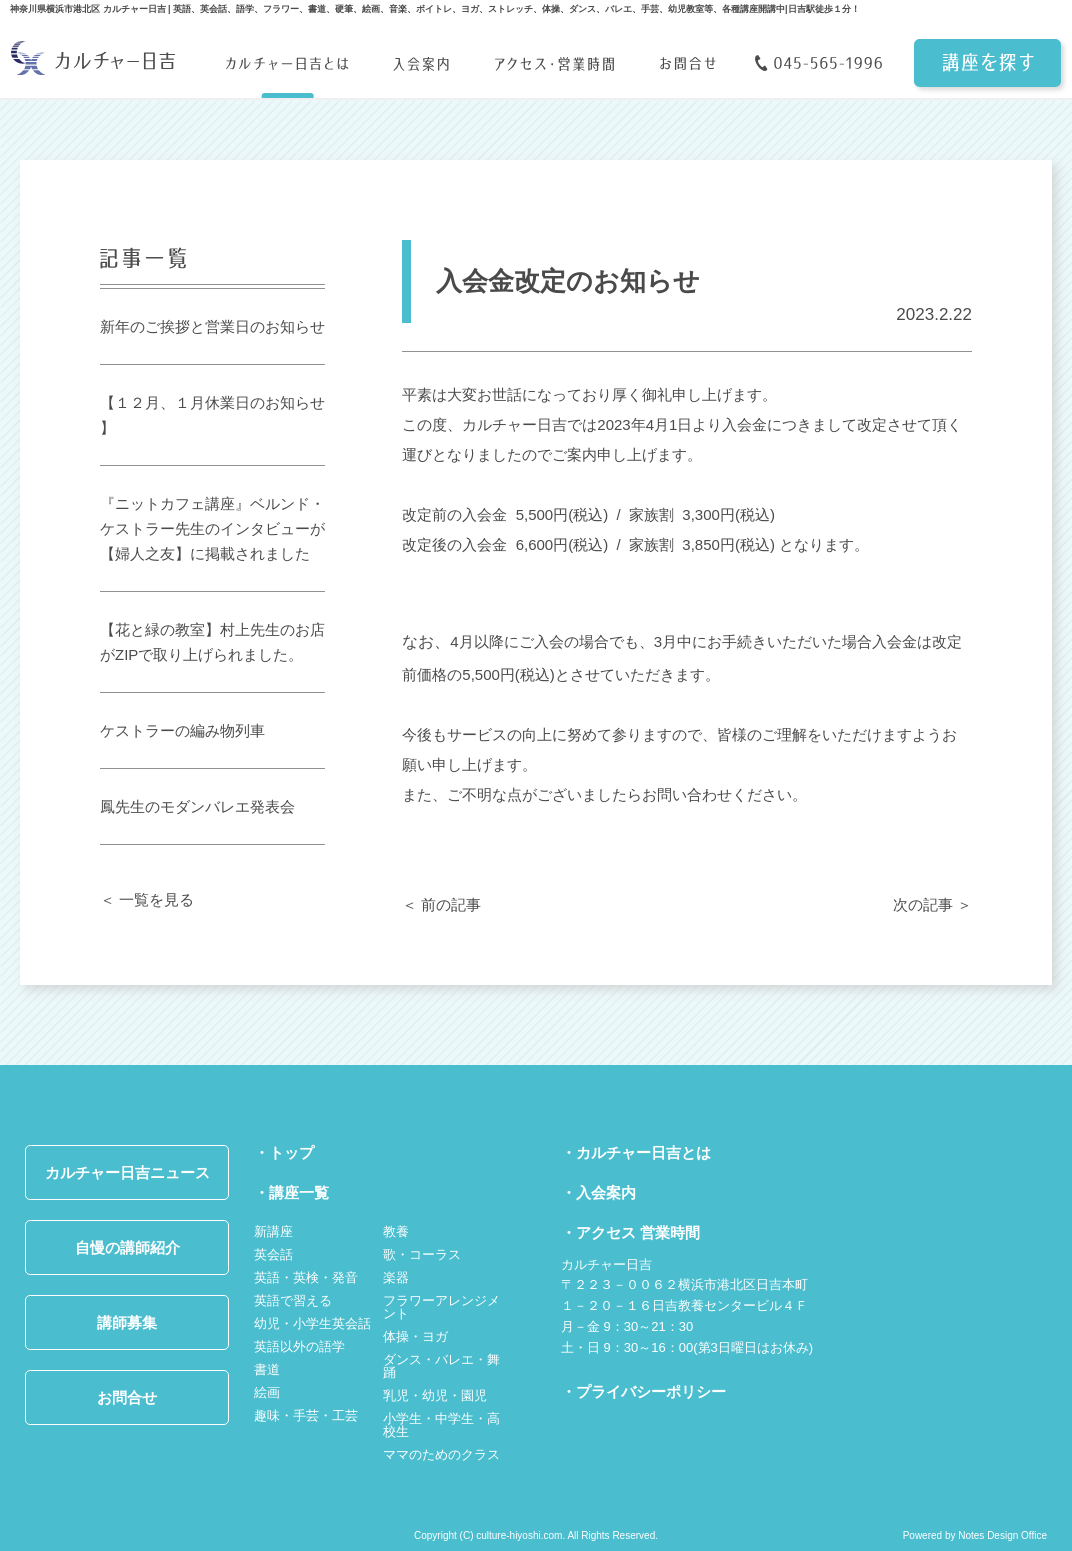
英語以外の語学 (299, 1346)
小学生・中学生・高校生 (441, 1425)
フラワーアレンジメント (441, 1307)
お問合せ (127, 1397)
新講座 (273, 1231)
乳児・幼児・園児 (435, 1395)
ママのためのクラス (441, 1454)
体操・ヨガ (415, 1336)
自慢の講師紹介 (127, 1247)
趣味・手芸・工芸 (306, 1415)
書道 (267, 1369)
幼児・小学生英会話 (312, 1323)
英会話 (273, 1254)
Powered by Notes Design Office (975, 1535)
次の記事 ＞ (932, 904)
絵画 (267, 1392)
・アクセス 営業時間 (630, 1232)
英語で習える (293, 1300)
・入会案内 (598, 1192)
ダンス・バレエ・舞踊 (441, 1366)
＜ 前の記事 (441, 904)
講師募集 (127, 1322)
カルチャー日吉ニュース (127, 1172)
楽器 (396, 1277)
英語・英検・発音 (306, 1277)
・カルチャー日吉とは (636, 1152)
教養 (396, 1231)
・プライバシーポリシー (643, 1391)
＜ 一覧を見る (147, 899)
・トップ (284, 1152)
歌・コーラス (422, 1254)
